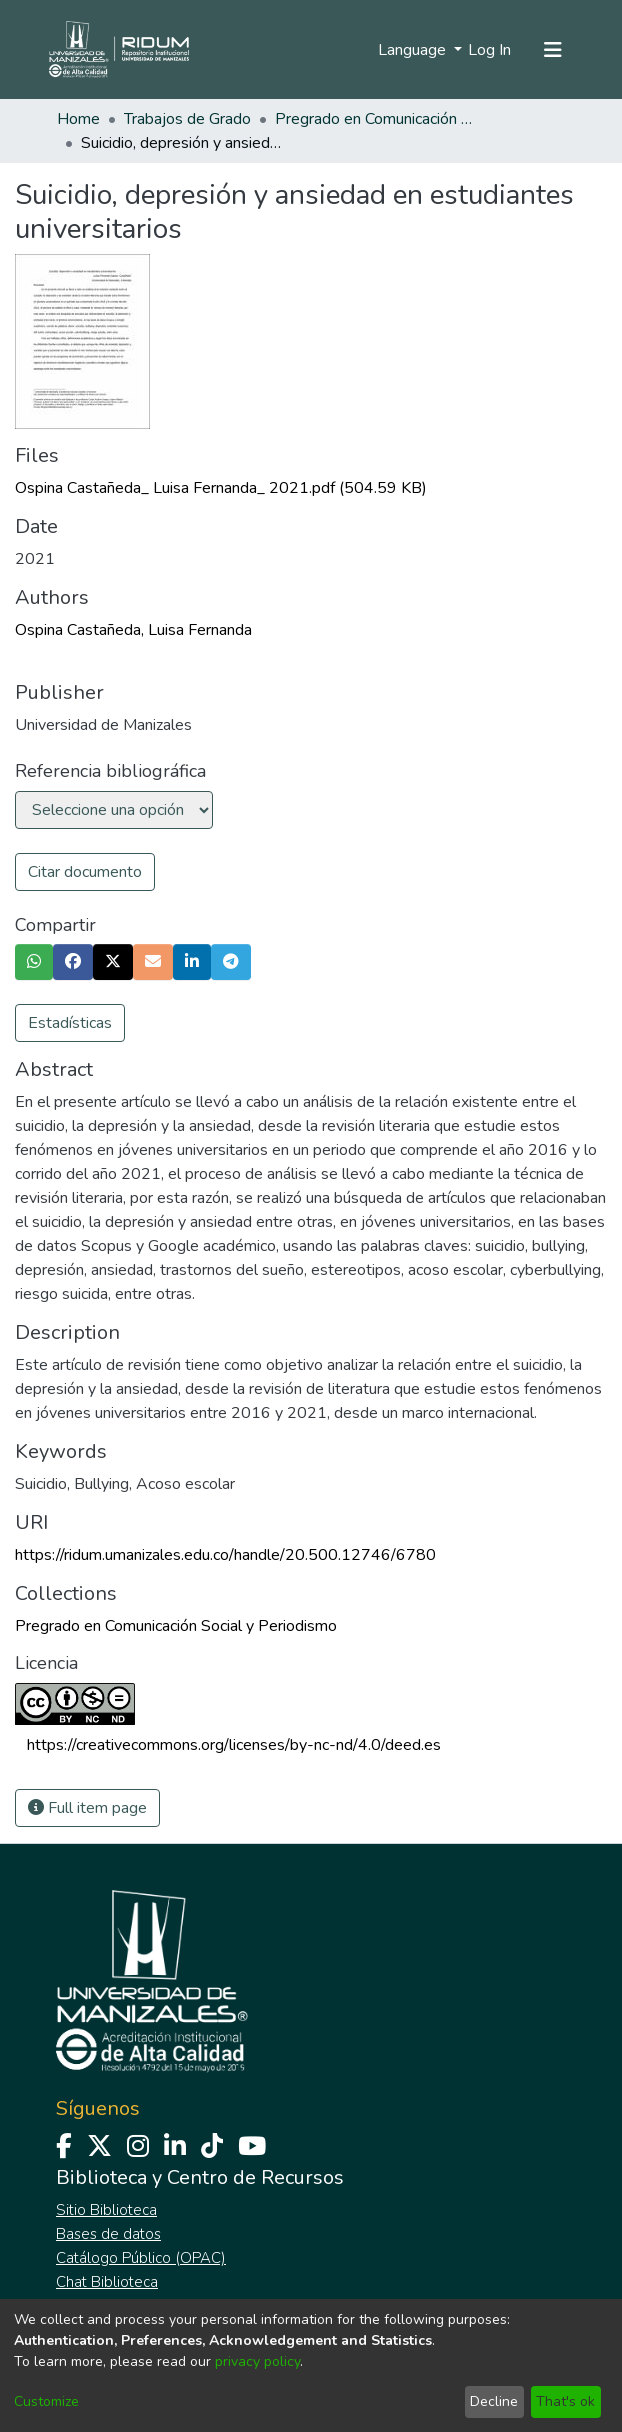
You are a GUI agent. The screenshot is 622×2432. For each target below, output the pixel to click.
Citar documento (85, 872)
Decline (494, 2401)
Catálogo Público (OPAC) (141, 2258)
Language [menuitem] (414, 50)
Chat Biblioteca (107, 2282)
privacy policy (257, 2361)
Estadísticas (70, 1023)
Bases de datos (108, 2234)
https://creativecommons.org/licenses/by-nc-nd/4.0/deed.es (234, 1745)
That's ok (565, 2401)
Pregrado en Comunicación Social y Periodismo (375, 119)
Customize (46, 2401)
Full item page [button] (87, 1808)
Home (78, 119)
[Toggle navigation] (553, 50)
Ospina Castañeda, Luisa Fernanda (133, 630)
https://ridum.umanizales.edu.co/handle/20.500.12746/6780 (225, 1555)
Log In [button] (490, 50)
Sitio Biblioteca (106, 2210)
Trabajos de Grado (187, 119)
